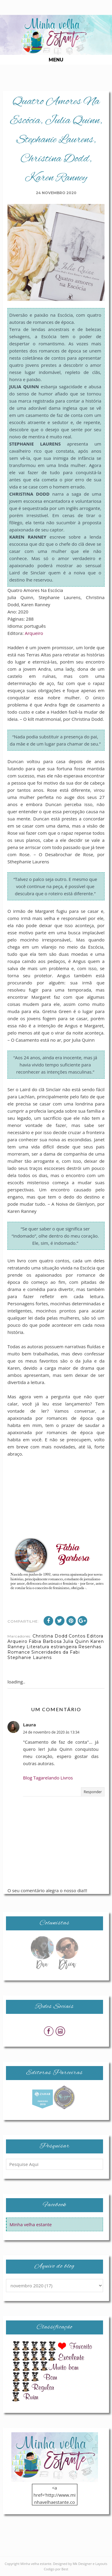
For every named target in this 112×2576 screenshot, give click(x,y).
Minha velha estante (31, 2224)
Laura (29, 1725)
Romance (18, 1652)
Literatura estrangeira (52, 1646)
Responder (93, 1791)
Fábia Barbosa (45, 1641)
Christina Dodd (50, 1636)
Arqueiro (34, 633)
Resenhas (89, 1646)
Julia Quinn (76, 1641)
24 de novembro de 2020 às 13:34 (51, 1732)
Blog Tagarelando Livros (48, 1778)
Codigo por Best (56, 2569)
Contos (77, 1636)
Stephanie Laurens (29, 1657)
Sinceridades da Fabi (55, 1652)
